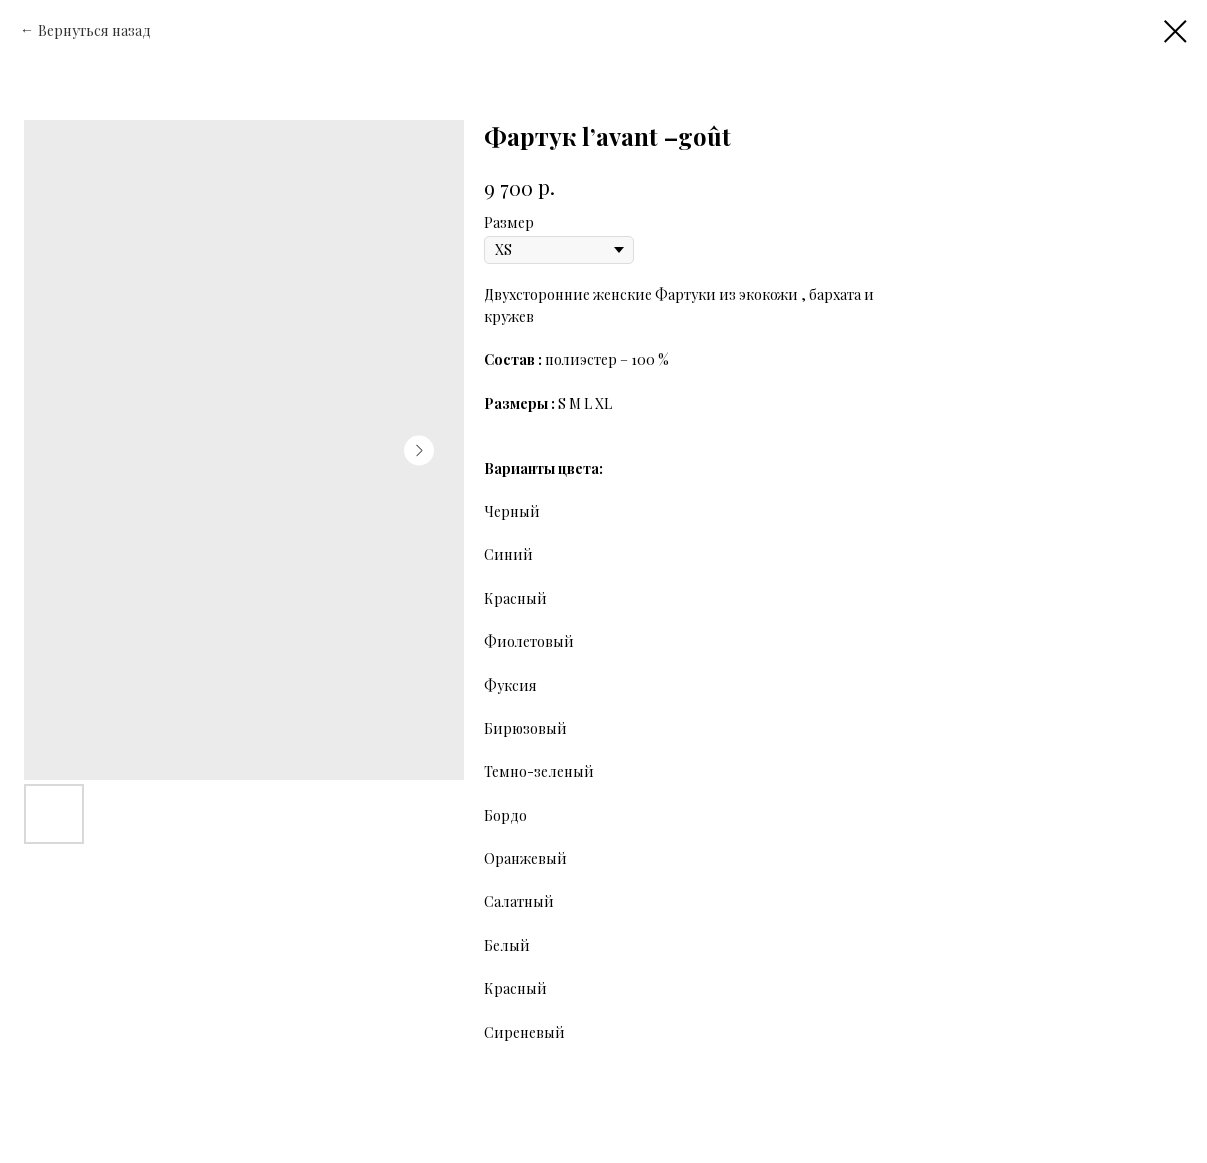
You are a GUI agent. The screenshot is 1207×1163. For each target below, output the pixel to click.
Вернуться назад (96, 30)
